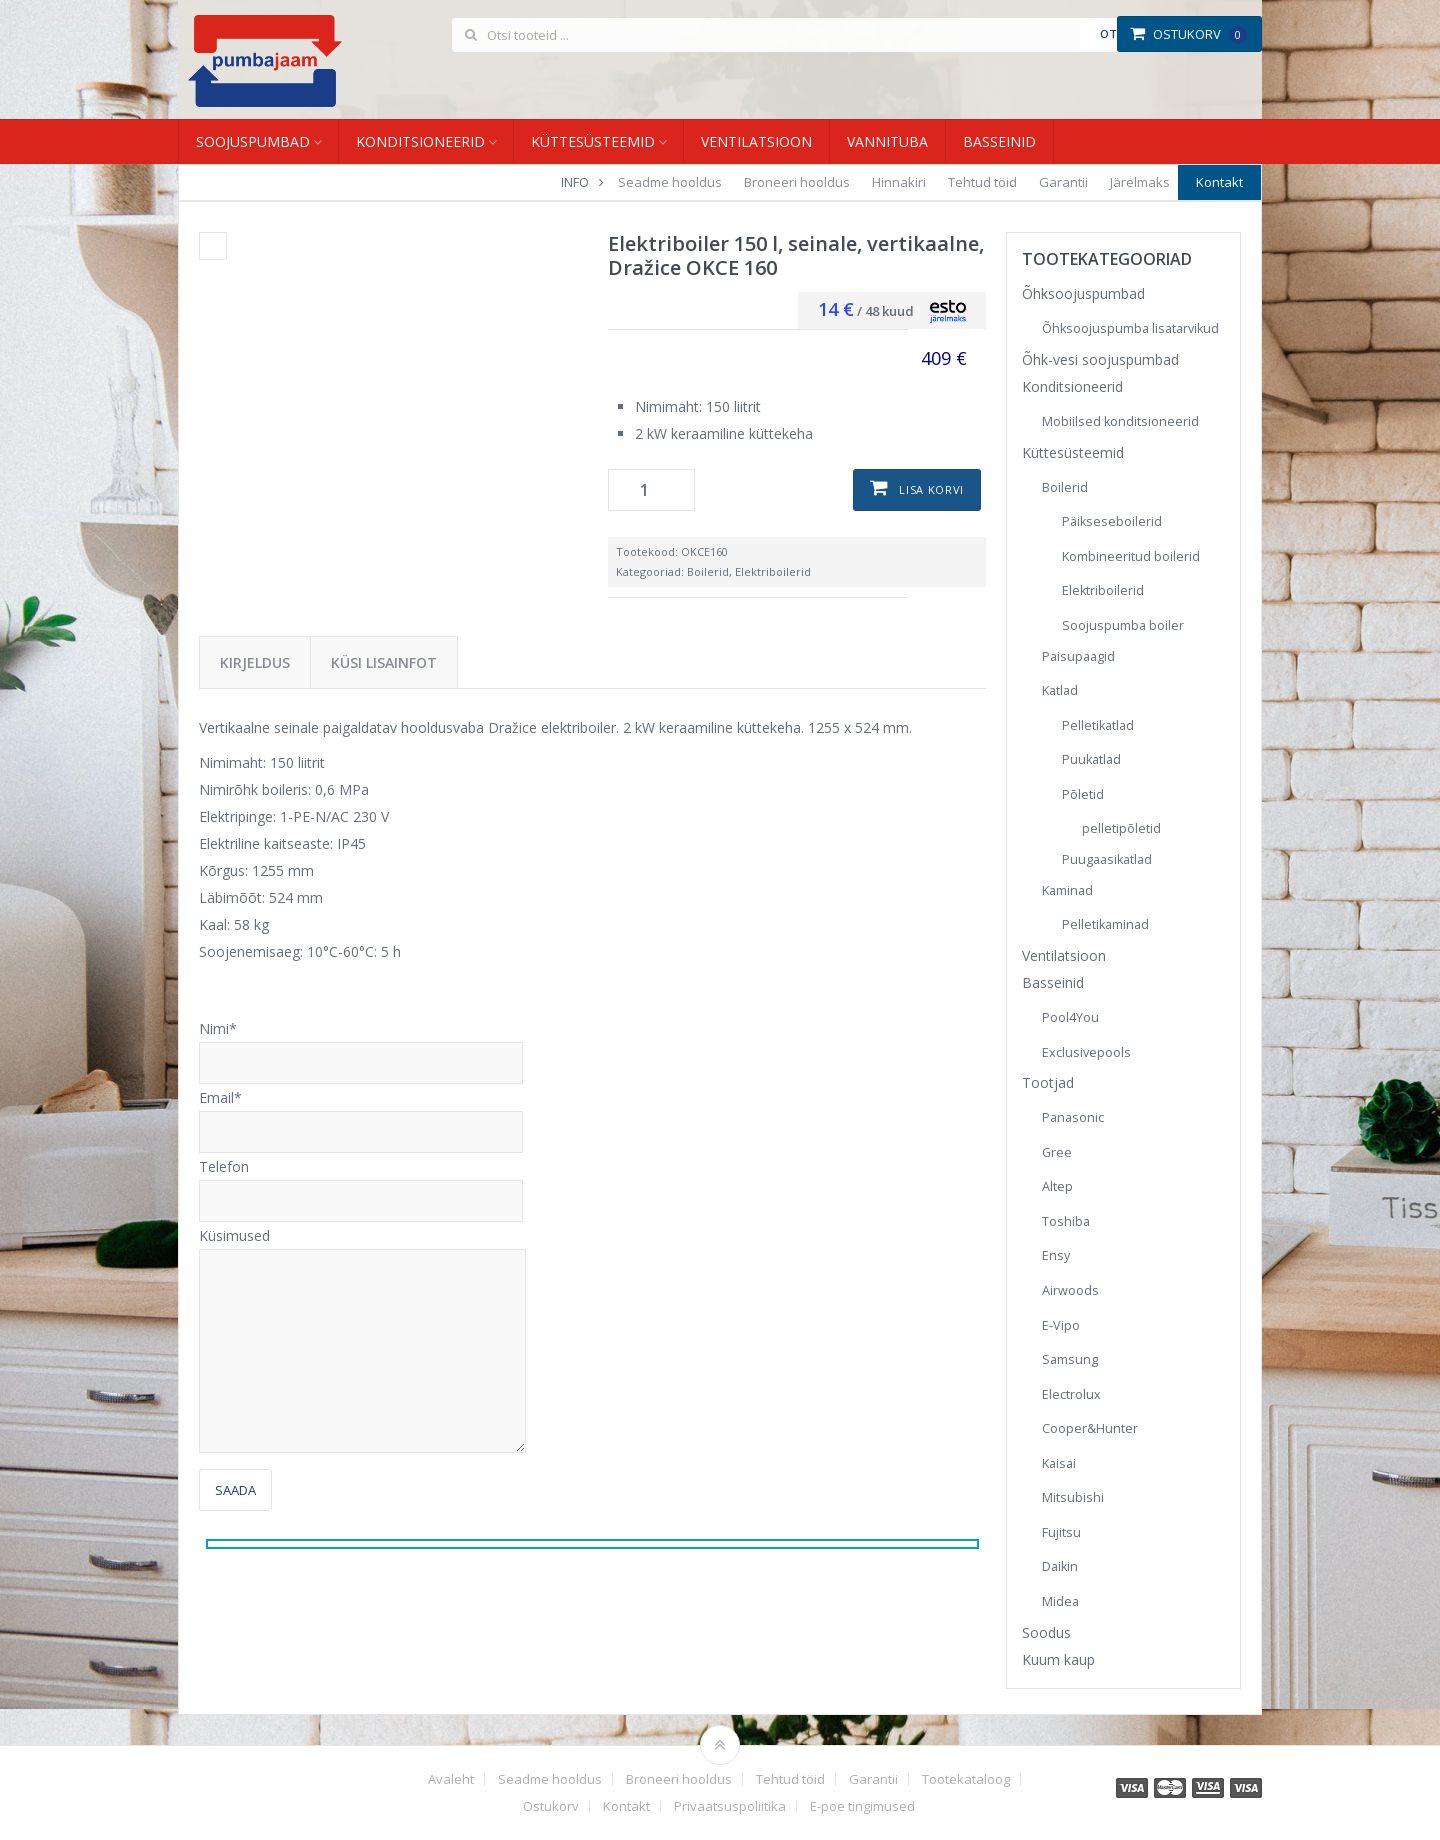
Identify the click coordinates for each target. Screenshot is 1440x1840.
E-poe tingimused (862, 1806)
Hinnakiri (899, 182)
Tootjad (1048, 1082)
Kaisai (1059, 1463)
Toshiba (1066, 1221)
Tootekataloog (966, 1779)
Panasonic (1073, 1117)
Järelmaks (1140, 182)
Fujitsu (1061, 1532)
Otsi (1113, 33)
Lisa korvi (931, 489)
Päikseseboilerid (1112, 521)
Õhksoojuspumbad (1083, 293)
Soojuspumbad (253, 141)
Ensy (1056, 1255)
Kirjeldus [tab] (255, 662)
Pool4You (1070, 1017)
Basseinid (999, 141)
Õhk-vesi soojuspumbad (1100, 359)
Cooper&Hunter (1090, 1428)
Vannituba (887, 141)
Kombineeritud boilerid (1131, 556)
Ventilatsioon (756, 141)
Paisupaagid (1078, 656)
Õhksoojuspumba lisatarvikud (1130, 328)
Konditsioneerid (420, 141)
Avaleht (451, 1779)
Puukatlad (1091, 759)
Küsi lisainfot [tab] (384, 662)
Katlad (1060, 690)
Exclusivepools (1086, 1052)
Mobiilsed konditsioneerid (1120, 421)
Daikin (1060, 1566)
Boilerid (708, 571)
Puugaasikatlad (1107, 859)
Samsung (1070, 1359)
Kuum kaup (1058, 1659)
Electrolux (1071, 1394)
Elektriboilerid (773, 571)
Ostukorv (1188, 34)
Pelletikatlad (1098, 725)
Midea (1060, 1601)
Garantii (1063, 182)
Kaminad (1067, 890)
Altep (1057, 1186)
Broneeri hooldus (797, 182)
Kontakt (1219, 182)
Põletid (1083, 794)
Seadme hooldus (670, 182)
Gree (1057, 1152)
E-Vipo (1061, 1325)
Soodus (1046, 1632)
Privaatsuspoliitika (730, 1806)
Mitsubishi (1073, 1497)
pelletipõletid (1121, 828)
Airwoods (1070, 1290)
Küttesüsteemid (593, 141)
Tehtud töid (982, 182)
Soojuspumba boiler (1123, 625)
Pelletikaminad (1105, 924)
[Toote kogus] (651, 490)
